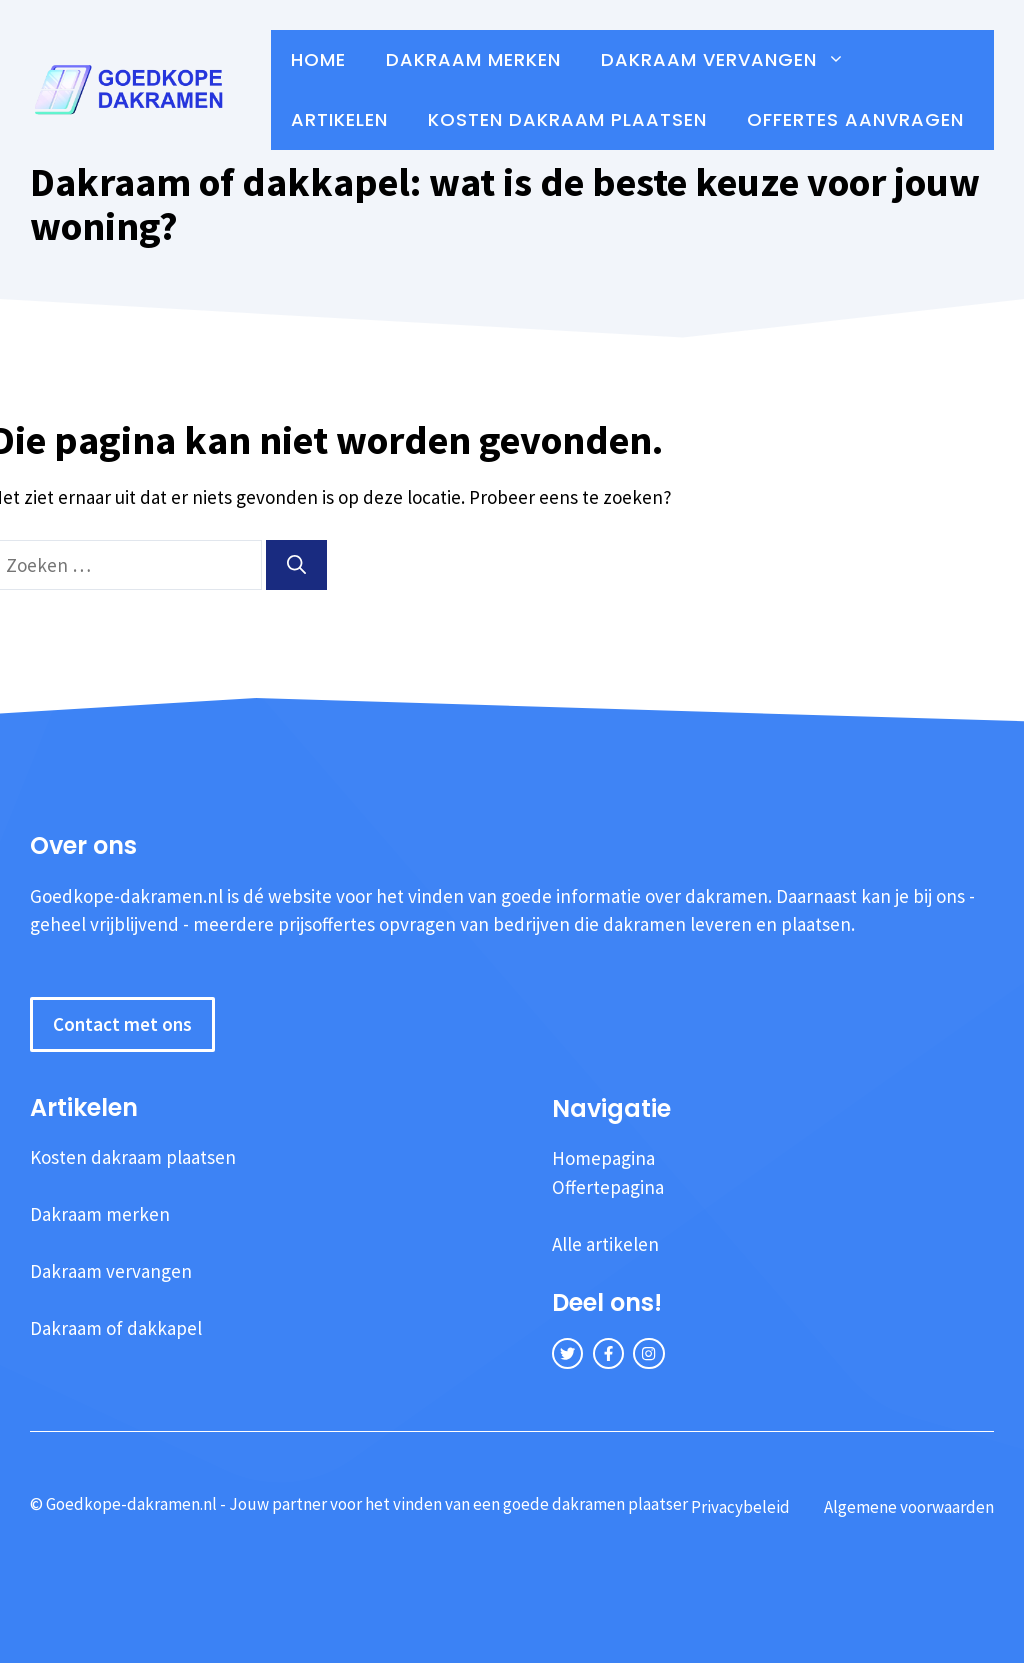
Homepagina (603, 1158)
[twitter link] (567, 1353)
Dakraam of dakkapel (116, 1328)
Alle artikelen (605, 1244)
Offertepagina (608, 1187)
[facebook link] (608, 1353)
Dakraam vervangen (733, 60)
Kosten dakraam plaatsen (567, 119)
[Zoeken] (296, 565)
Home (318, 59)
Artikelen (339, 119)
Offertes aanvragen (855, 119)
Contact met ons (122, 1024)
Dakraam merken (473, 59)
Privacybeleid (740, 1507)
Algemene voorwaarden (909, 1507)
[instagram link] (648, 1353)
